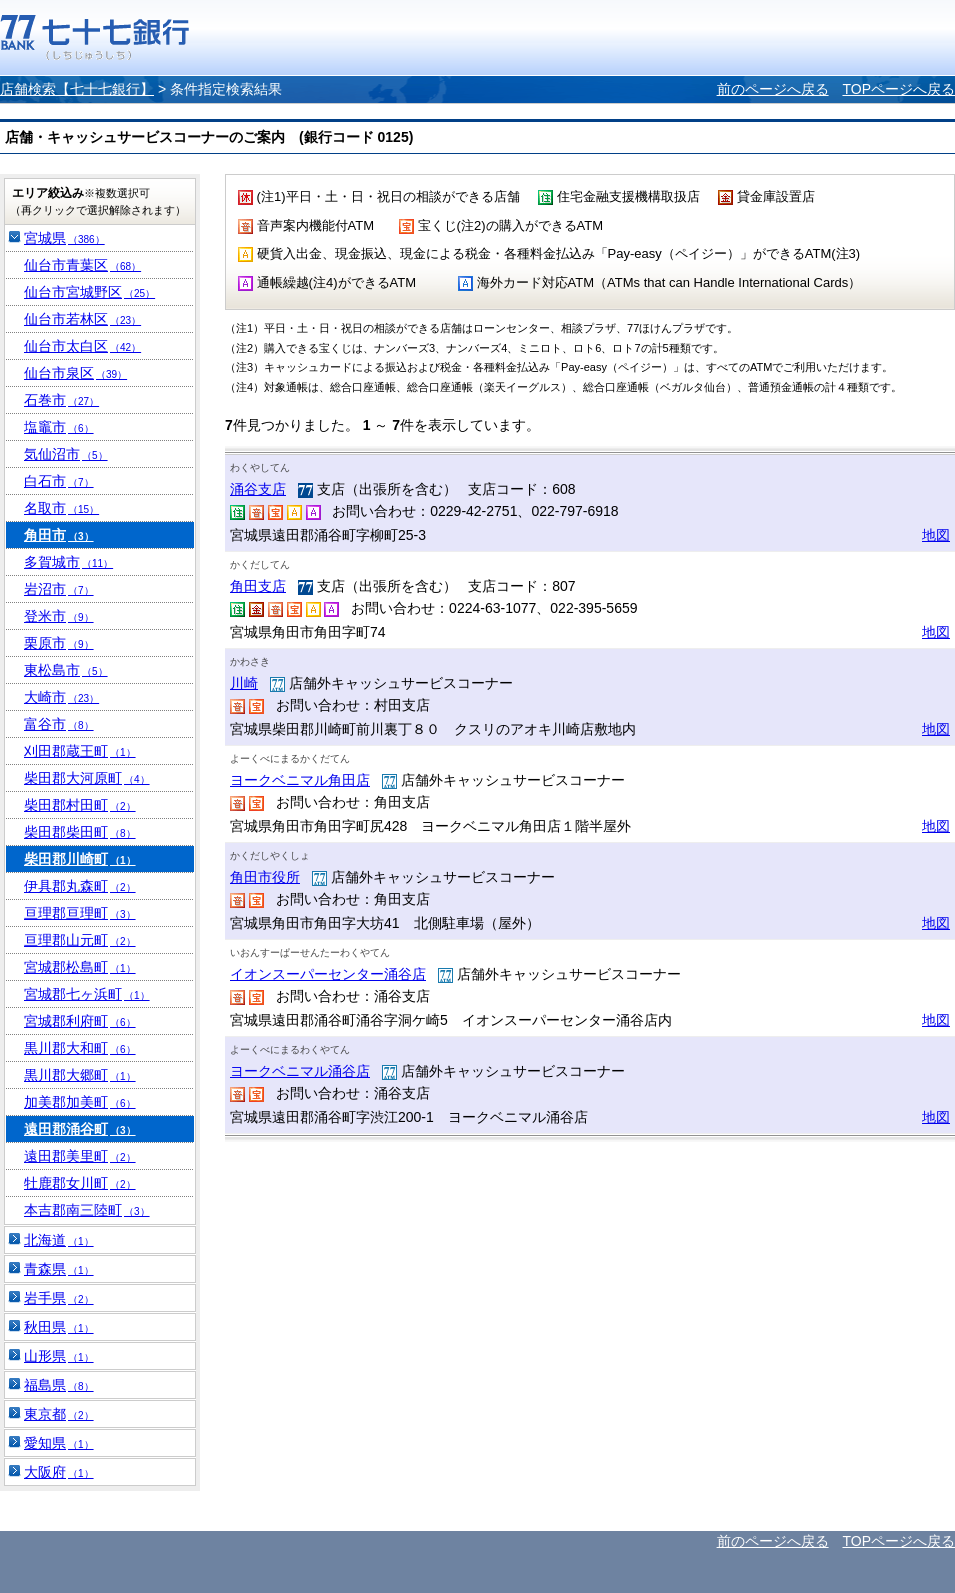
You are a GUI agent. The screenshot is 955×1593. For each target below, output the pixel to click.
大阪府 (59, 1472)
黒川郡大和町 (80, 1048)
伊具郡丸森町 (80, 886)
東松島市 (66, 670)
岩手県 (59, 1298)
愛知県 (59, 1443)
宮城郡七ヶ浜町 (87, 994)
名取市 (61, 508)
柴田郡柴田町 (80, 832)
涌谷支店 (258, 489)
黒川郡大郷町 (80, 1075)
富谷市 (59, 724)
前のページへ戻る (773, 89)
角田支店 (258, 586)
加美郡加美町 (80, 1102)
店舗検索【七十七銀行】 (77, 89)
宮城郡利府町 (80, 1021)
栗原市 (59, 643)
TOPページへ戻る (898, 89)
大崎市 (61, 697)
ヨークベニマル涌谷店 (300, 1071)
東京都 (59, 1414)
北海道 (59, 1240)
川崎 (244, 683)
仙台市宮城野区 (89, 292)
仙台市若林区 (82, 319)
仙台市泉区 (75, 373)
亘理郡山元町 (80, 940)
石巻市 (61, 400)
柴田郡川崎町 (80, 859)
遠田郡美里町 (80, 1156)
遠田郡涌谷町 (80, 1129)
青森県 (59, 1269)
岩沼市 (59, 589)
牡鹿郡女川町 (80, 1183)
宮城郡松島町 (80, 967)
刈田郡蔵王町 (80, 751)
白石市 (59, 481)
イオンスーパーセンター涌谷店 (328, 974)
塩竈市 (59, 427)
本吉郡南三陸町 (87, 1210)
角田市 (59, 535)
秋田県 (59, 1327)
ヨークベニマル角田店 (300, 780)
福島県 (59, 1385)
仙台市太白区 (82, 346)
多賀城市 (68, 562)
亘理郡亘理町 (80, 913)
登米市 (59, 616)
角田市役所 (265, 877)
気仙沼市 (66, 454)
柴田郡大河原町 (87, 778)
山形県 (59, 1356)
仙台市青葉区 (82, 265)
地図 (936, 535)
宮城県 (64, 238)
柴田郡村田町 (80, 805)
